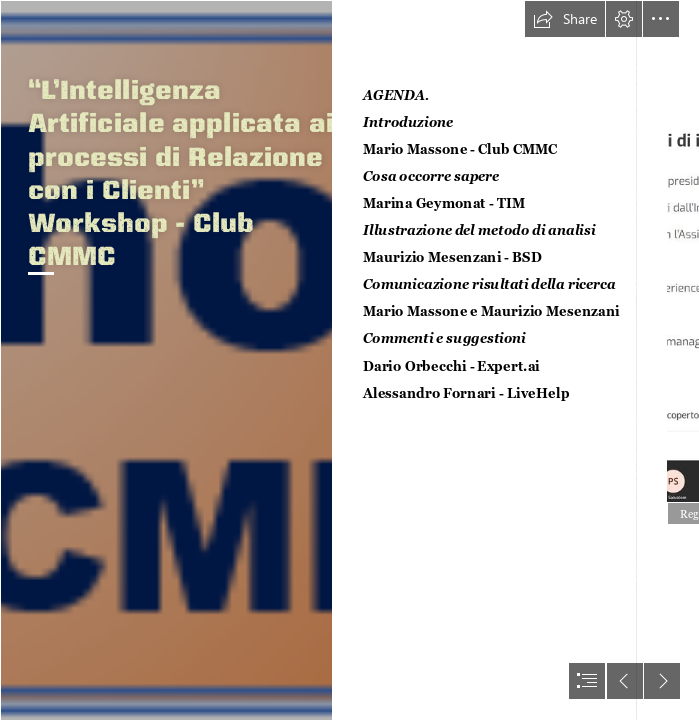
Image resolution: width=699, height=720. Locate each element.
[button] (565, 19)
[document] (349, 360)
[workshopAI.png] (166, 360)
